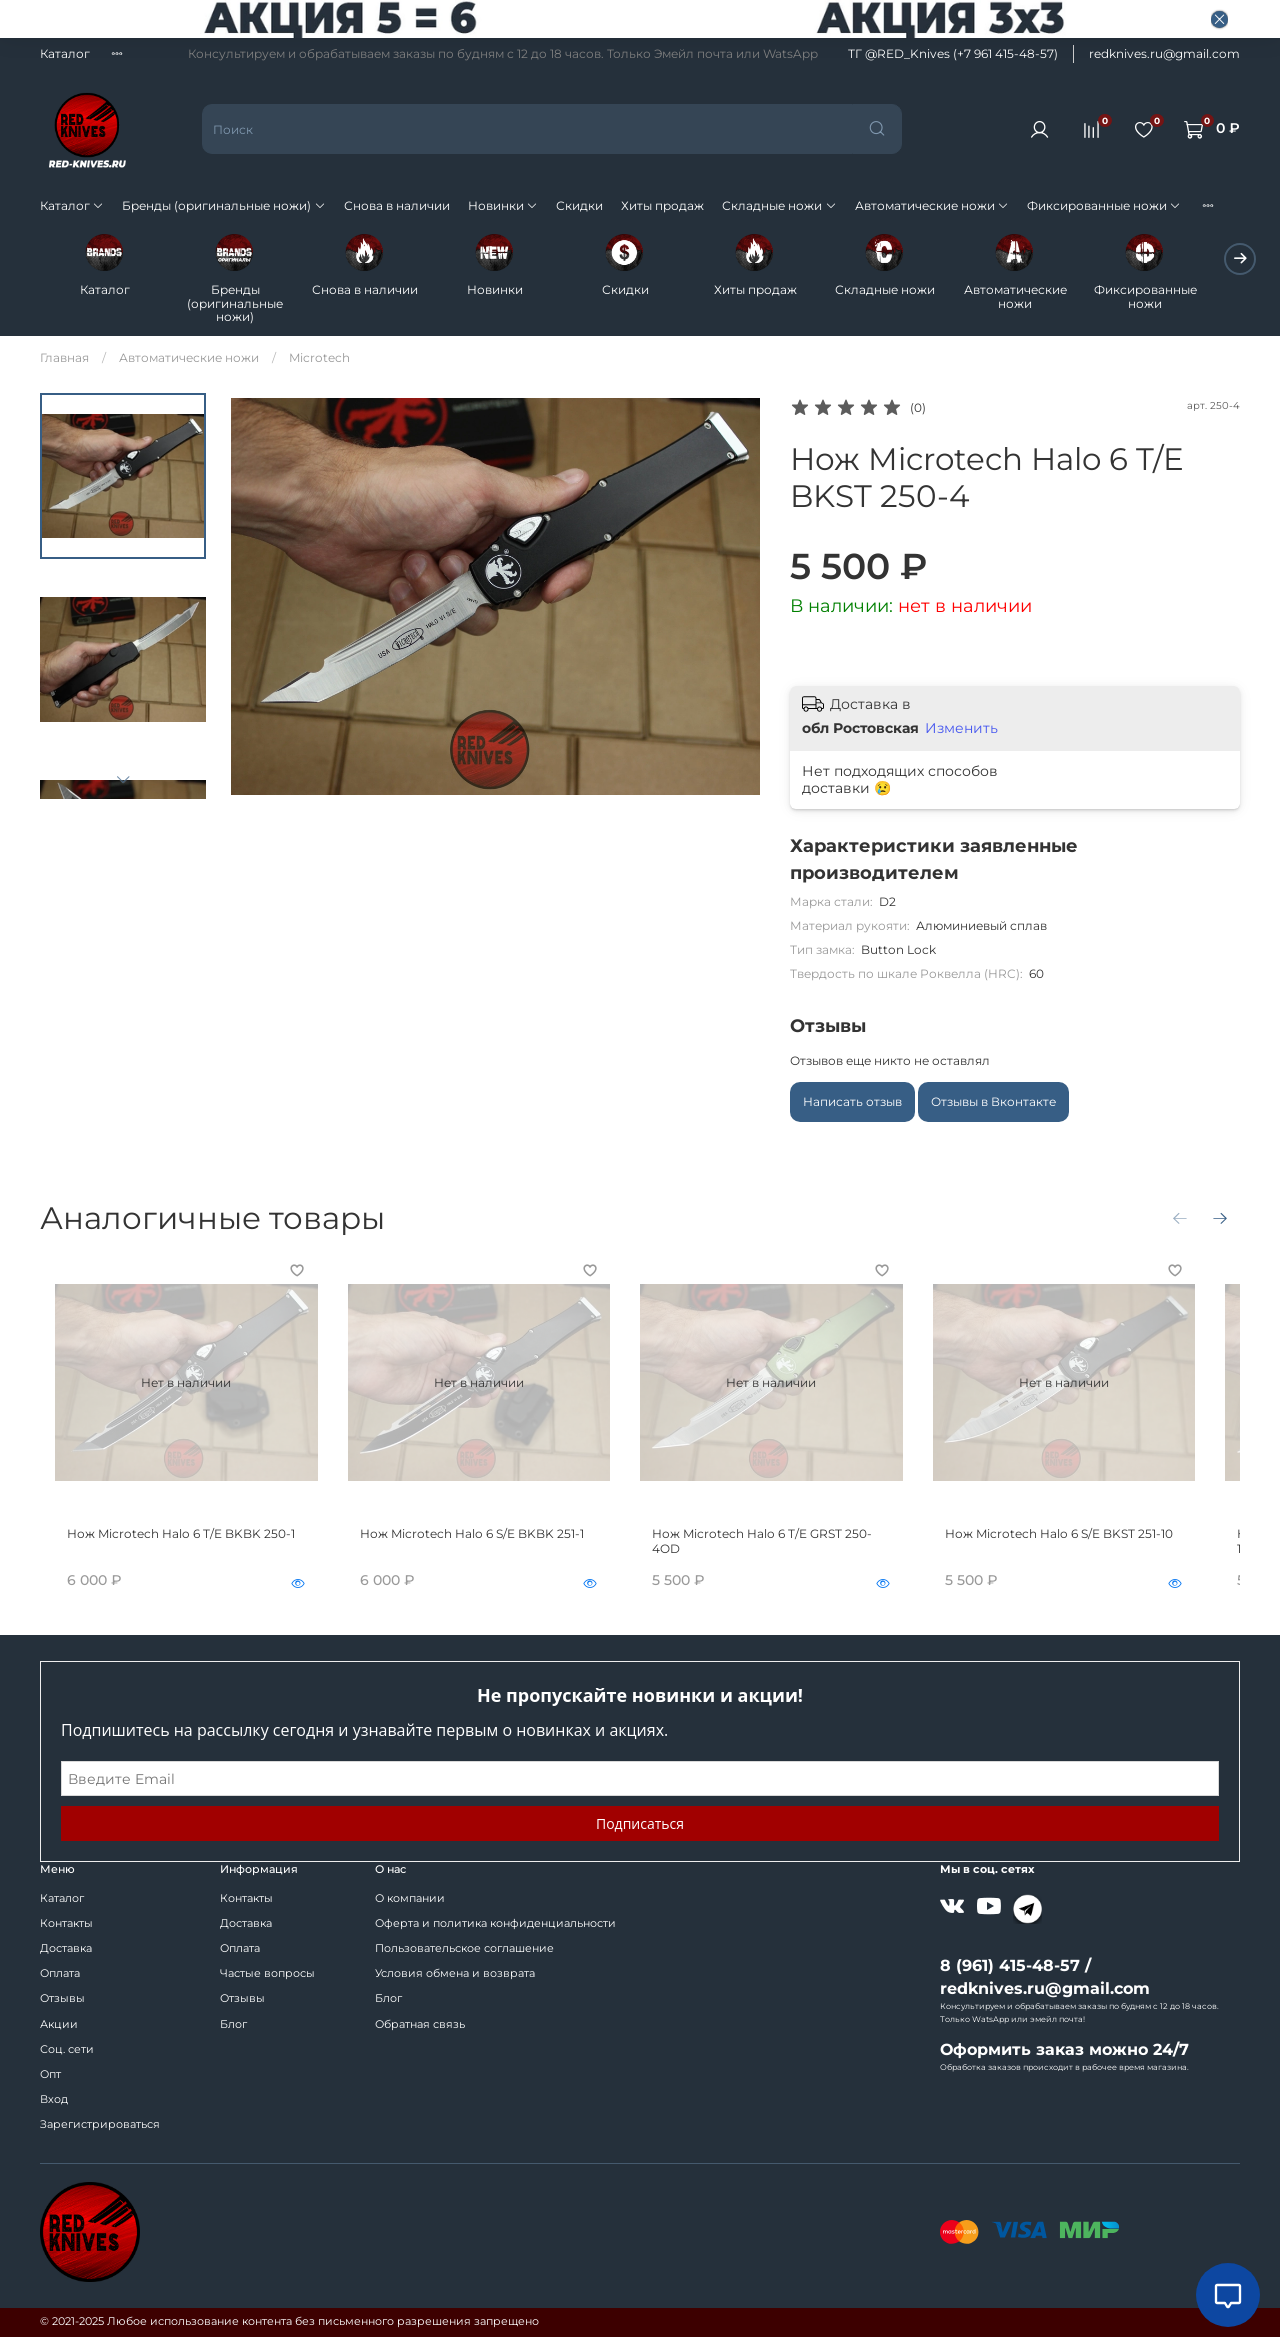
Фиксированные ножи (1104, 205)
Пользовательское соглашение (464, 1948)
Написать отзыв (852, 1102)
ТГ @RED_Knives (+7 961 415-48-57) (953, 53)
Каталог (65, 53)
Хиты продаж (662, 205)
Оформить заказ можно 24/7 (1064, 2049)
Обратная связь (420, 2024)
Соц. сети (67, 2049)
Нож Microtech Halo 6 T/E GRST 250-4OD (791, 1548)
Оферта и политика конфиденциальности (495, 1923)
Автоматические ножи (932, 205)
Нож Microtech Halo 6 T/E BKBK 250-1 (166, 1548)
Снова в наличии (397, 205)
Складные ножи (779, 205)
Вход (54, 2099)
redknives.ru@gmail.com (1164, 53)
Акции (59, 2024)
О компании (410, 1898)
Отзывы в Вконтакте (993, 1102)
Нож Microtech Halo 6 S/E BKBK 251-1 (472, 1548)
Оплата (60, 1973)
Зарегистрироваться (100, 2124)
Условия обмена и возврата (455, 1973)
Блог (233, 2024)
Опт (50, 2074)
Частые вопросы (267, 1973)
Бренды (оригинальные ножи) (223, 205)
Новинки (503, 205)
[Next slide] (123, 780)
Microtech (319, 358)
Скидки (579, 205)
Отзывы (62, 1998)
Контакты (66, 1923)
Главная (64, 358)
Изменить (961, 729)
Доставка (66, 1948)
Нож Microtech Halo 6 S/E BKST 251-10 (1089, 1548)
